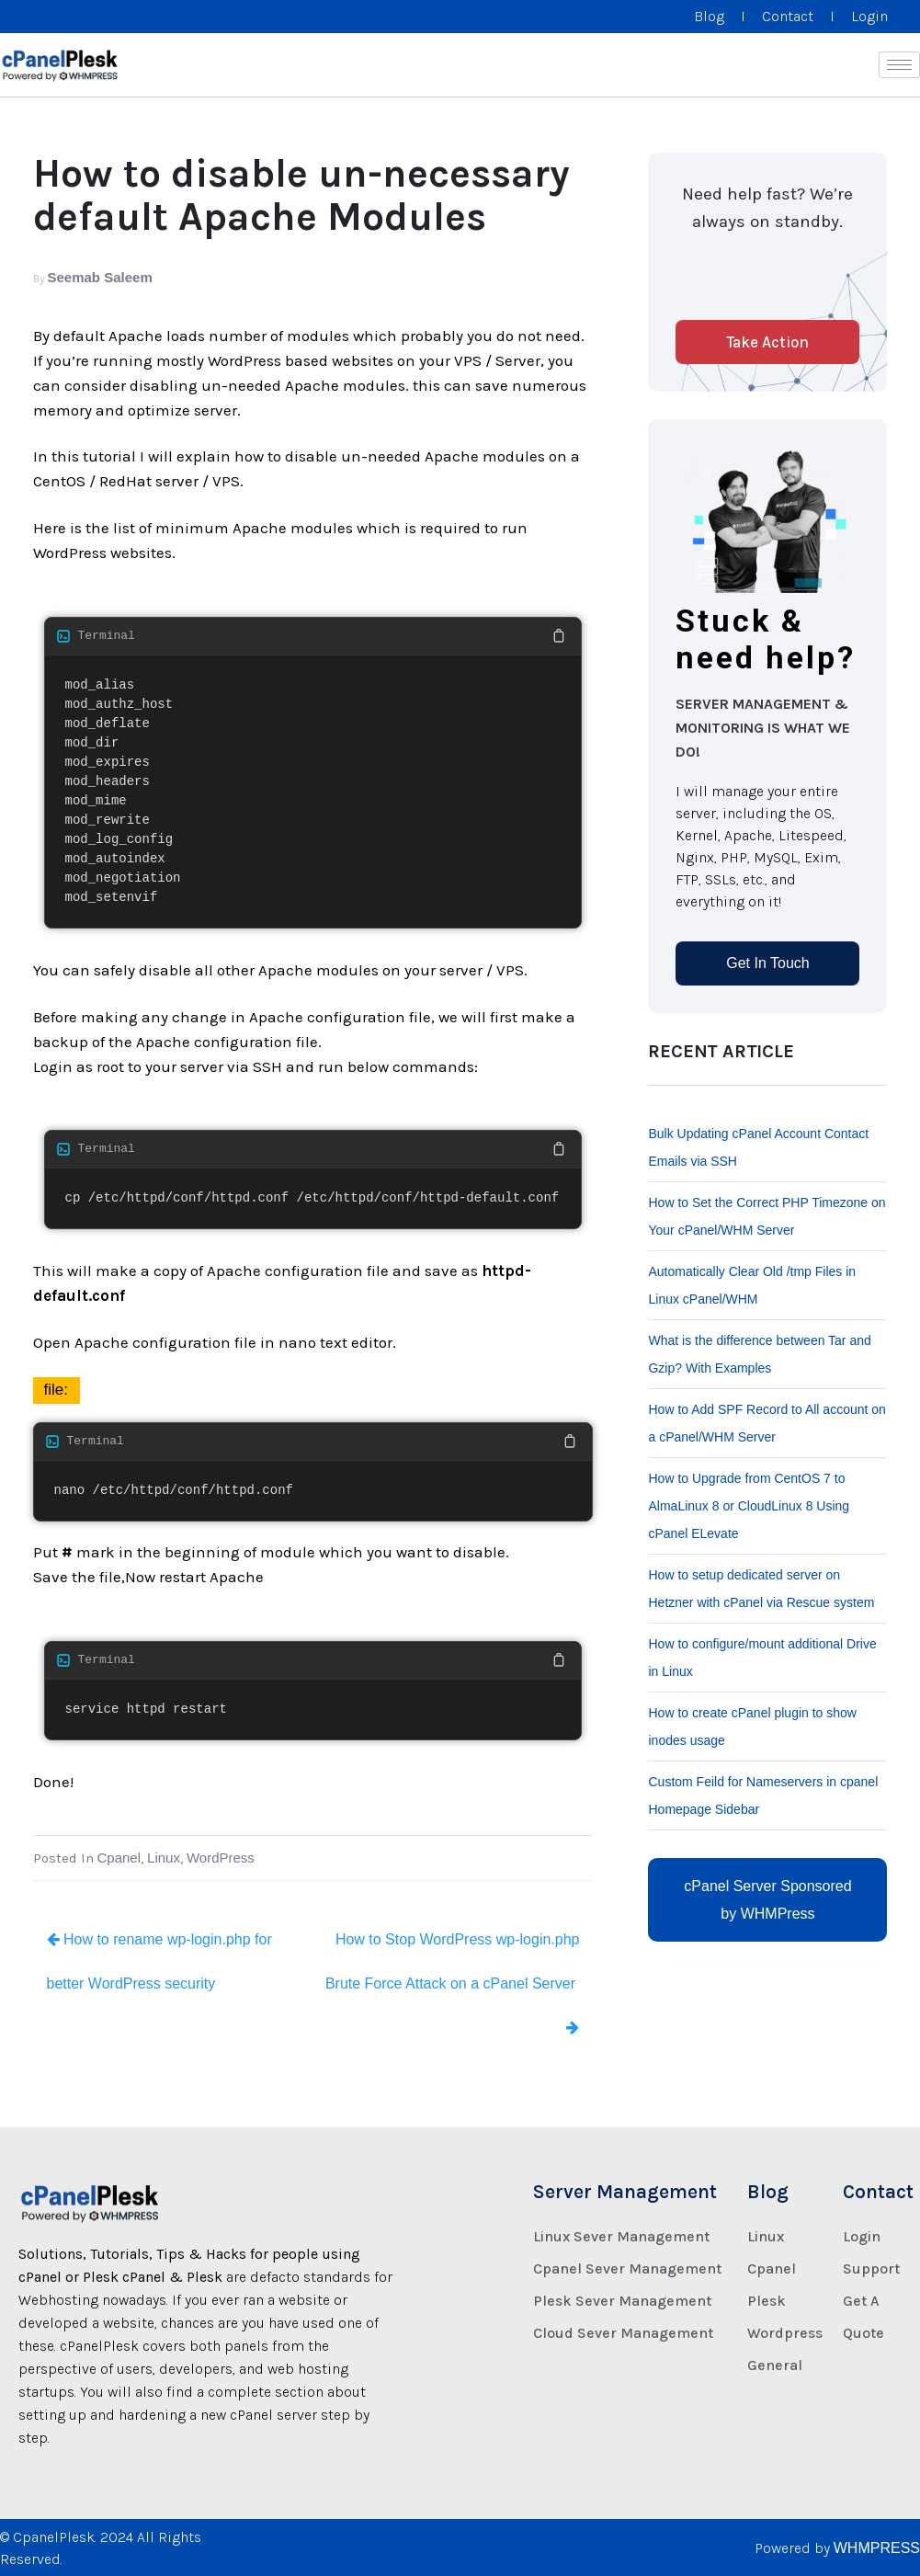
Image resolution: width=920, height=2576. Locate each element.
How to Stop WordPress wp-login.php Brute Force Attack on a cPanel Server (452, 1983)
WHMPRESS (877, 2548)
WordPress (221, 1857)
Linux (163, 1857)
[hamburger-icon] (899, 64)
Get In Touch (767, 963)
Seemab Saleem (100, 277)
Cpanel (119, 1857)
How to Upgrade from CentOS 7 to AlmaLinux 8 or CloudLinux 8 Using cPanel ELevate (748, 1506)
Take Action (767, 342)
